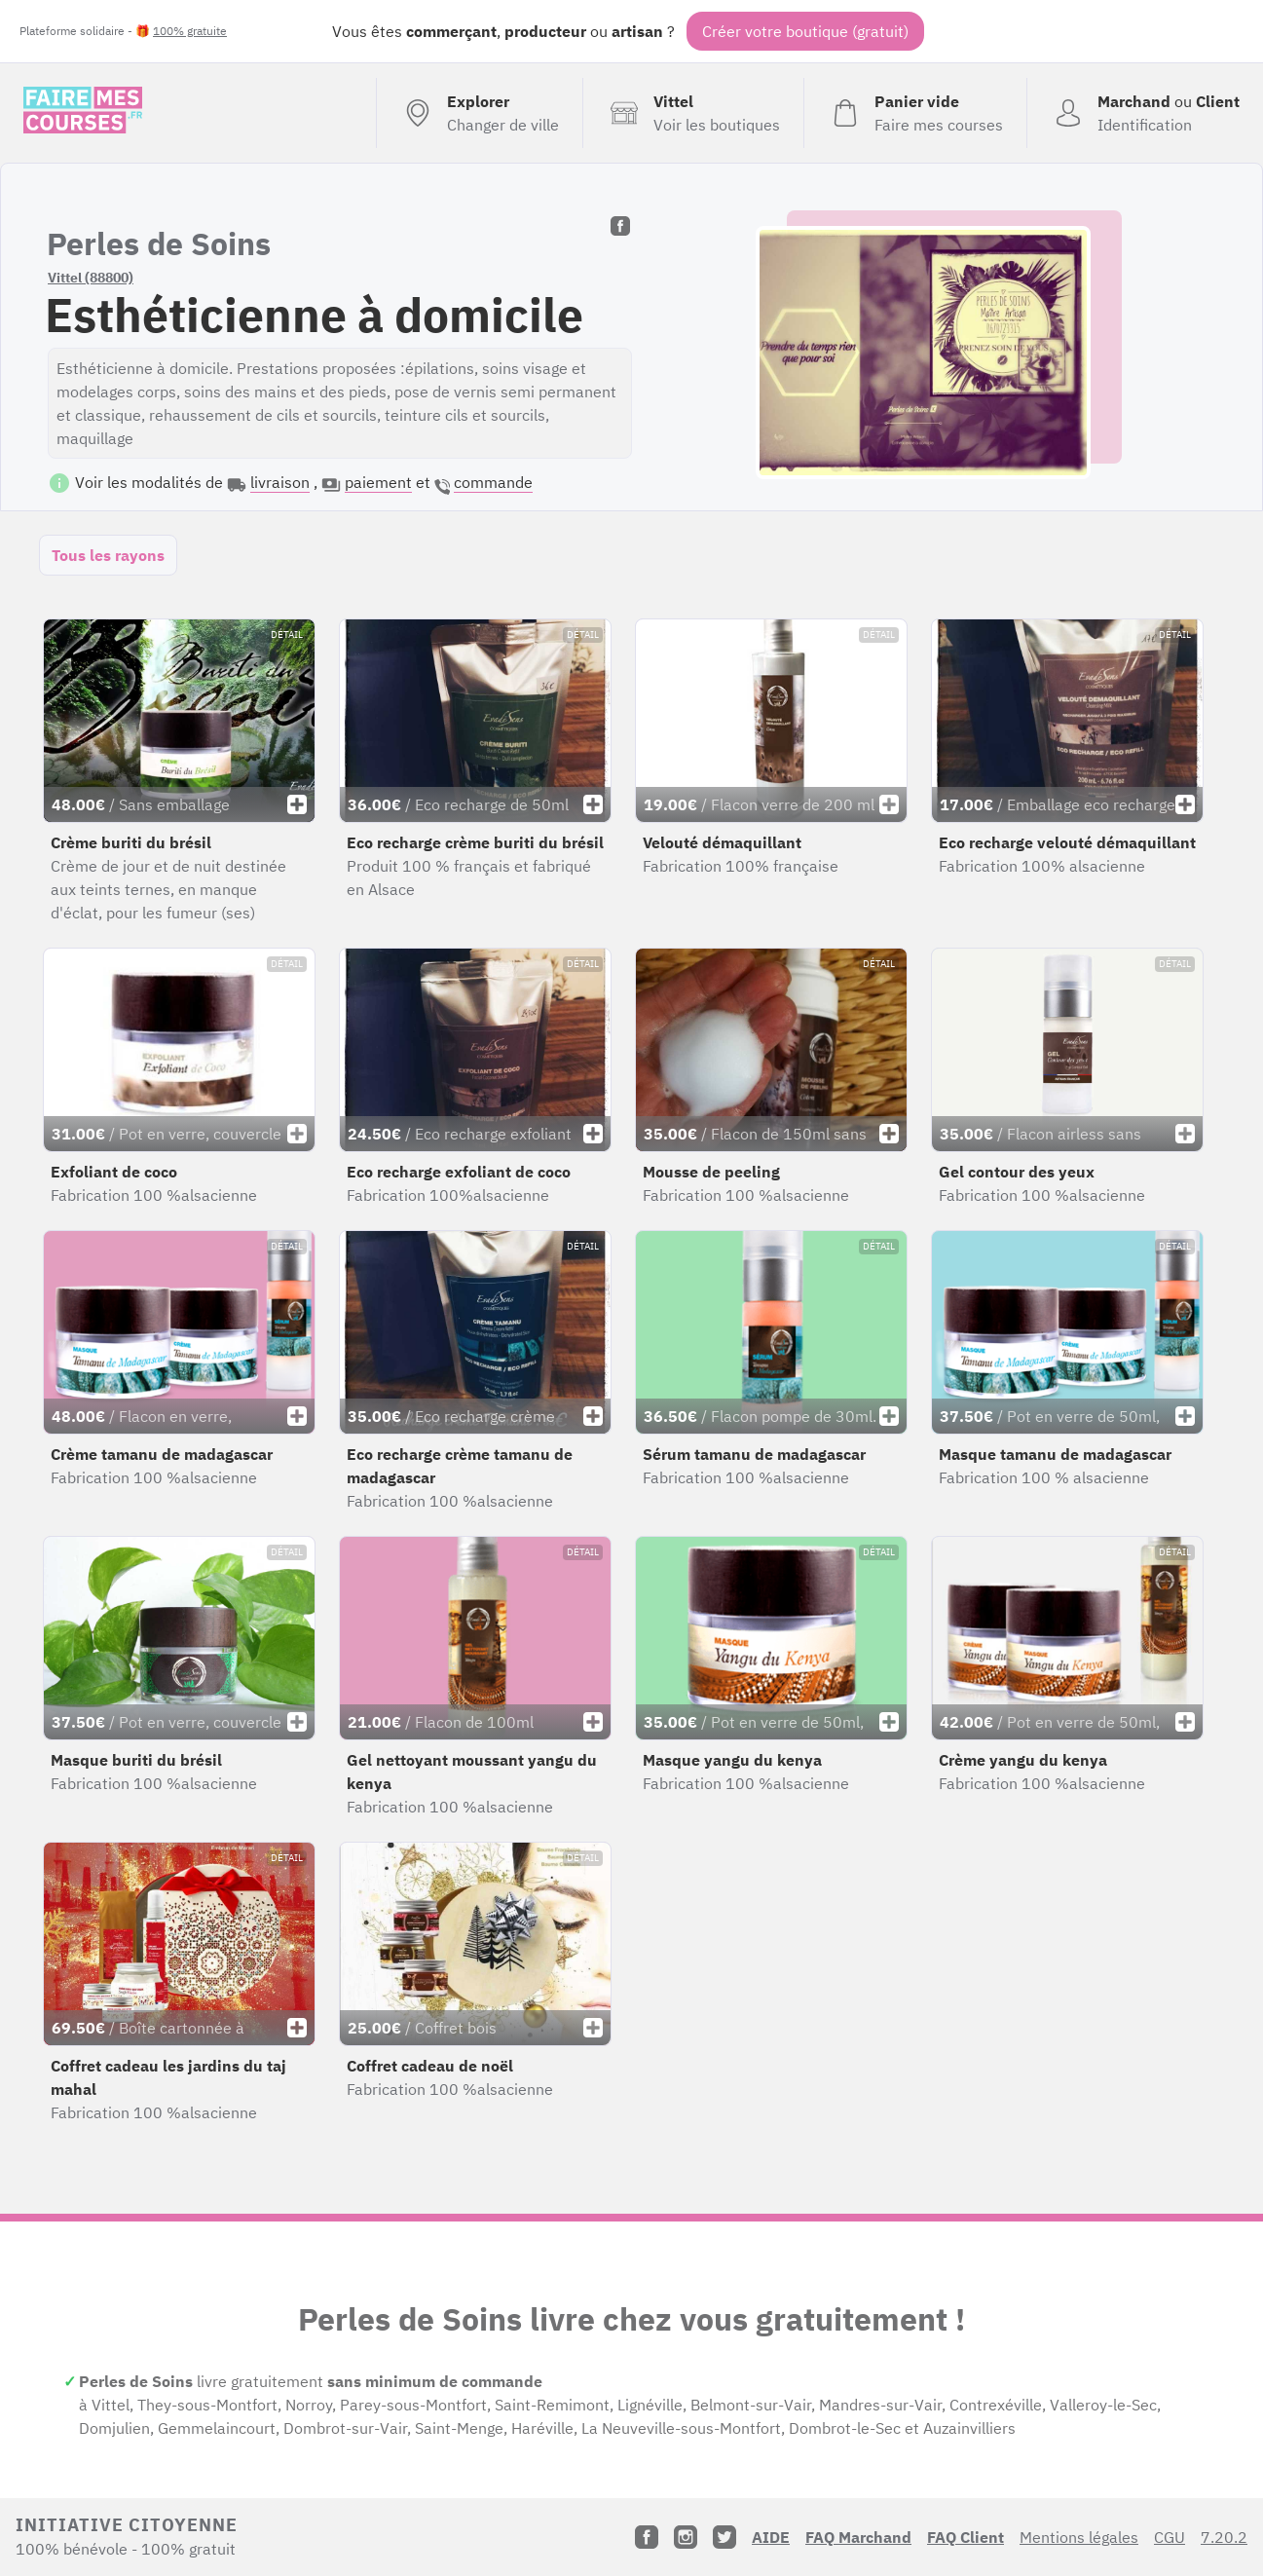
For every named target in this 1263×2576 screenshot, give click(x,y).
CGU (1169, 2537)
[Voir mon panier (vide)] (914, 113)
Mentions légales (1079, 2537)
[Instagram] (685, 2537)
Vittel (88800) (90, 277)
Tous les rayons (108, 555)
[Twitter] (724, 2537)
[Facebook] (646, 2537)
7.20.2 (1224, 2537)
